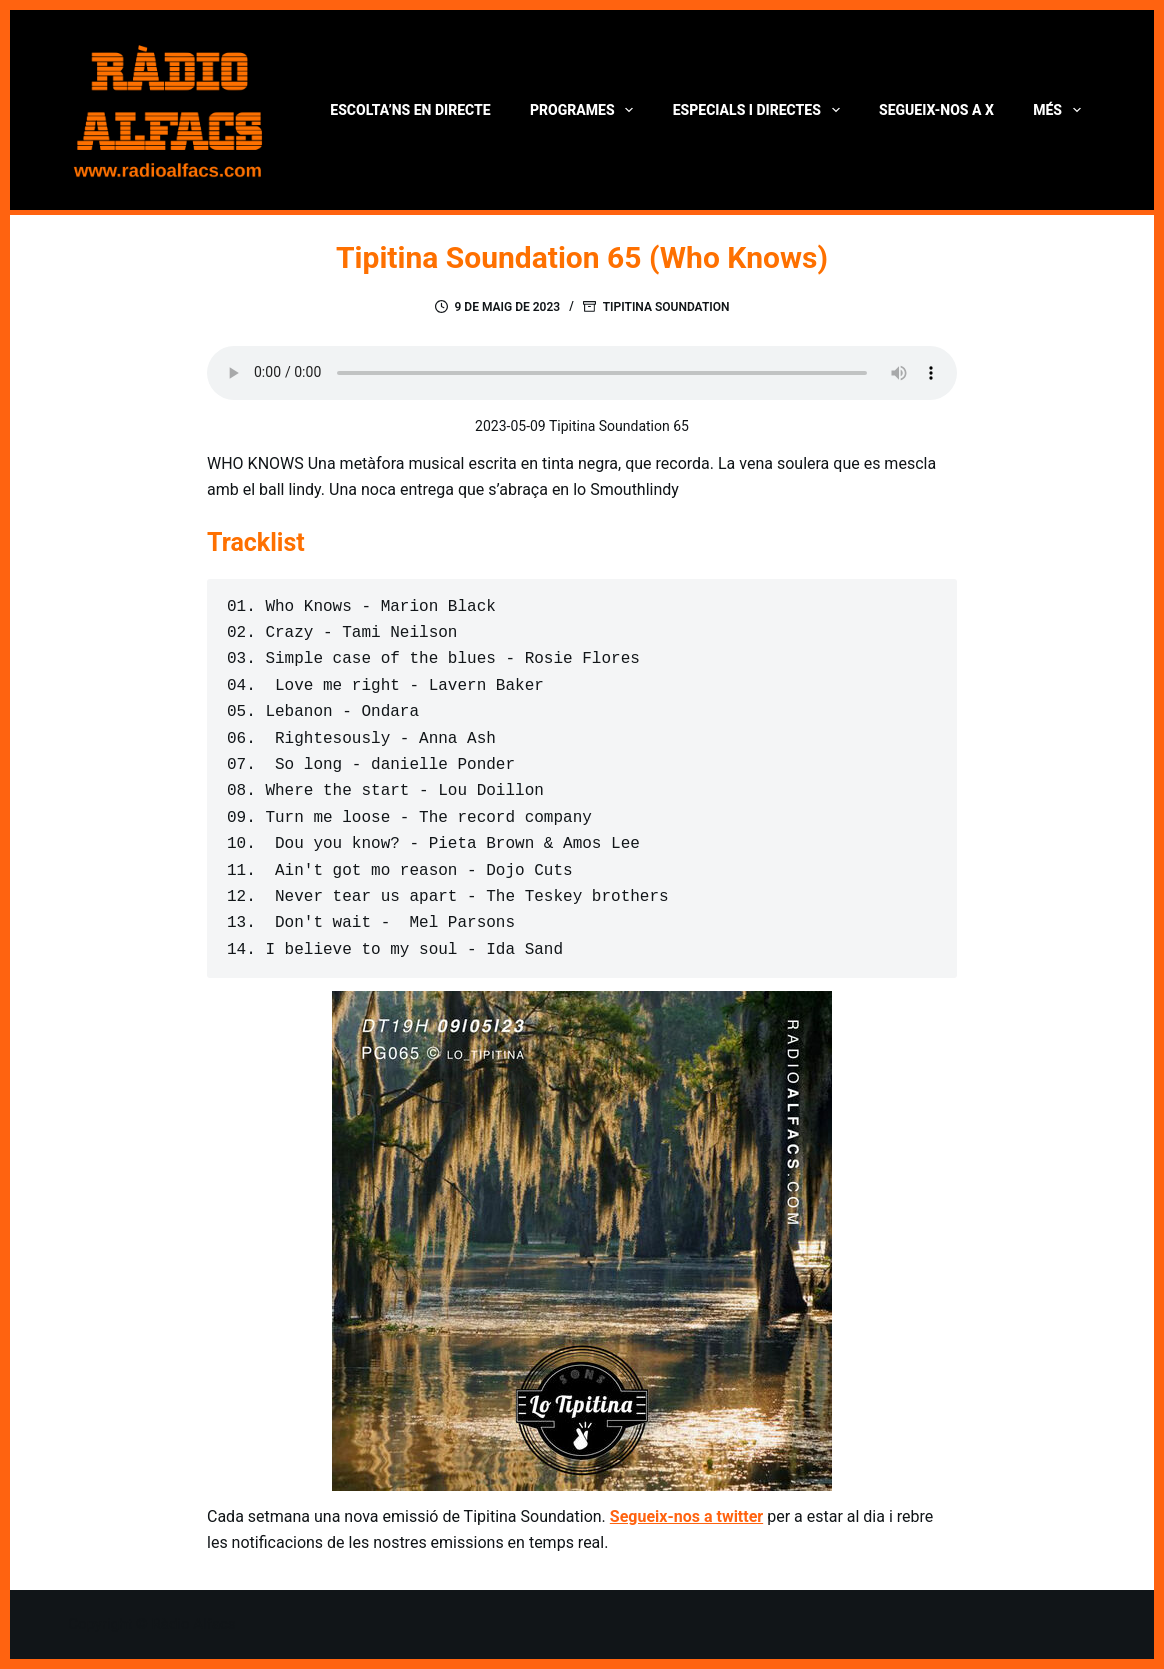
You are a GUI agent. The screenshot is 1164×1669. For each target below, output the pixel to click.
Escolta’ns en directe (410, 110)
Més (1061, 110)
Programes (585, 110)
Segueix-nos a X (936, 110)
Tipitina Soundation (666, 307)
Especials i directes (760, 110)
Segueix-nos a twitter (686, 1516)
